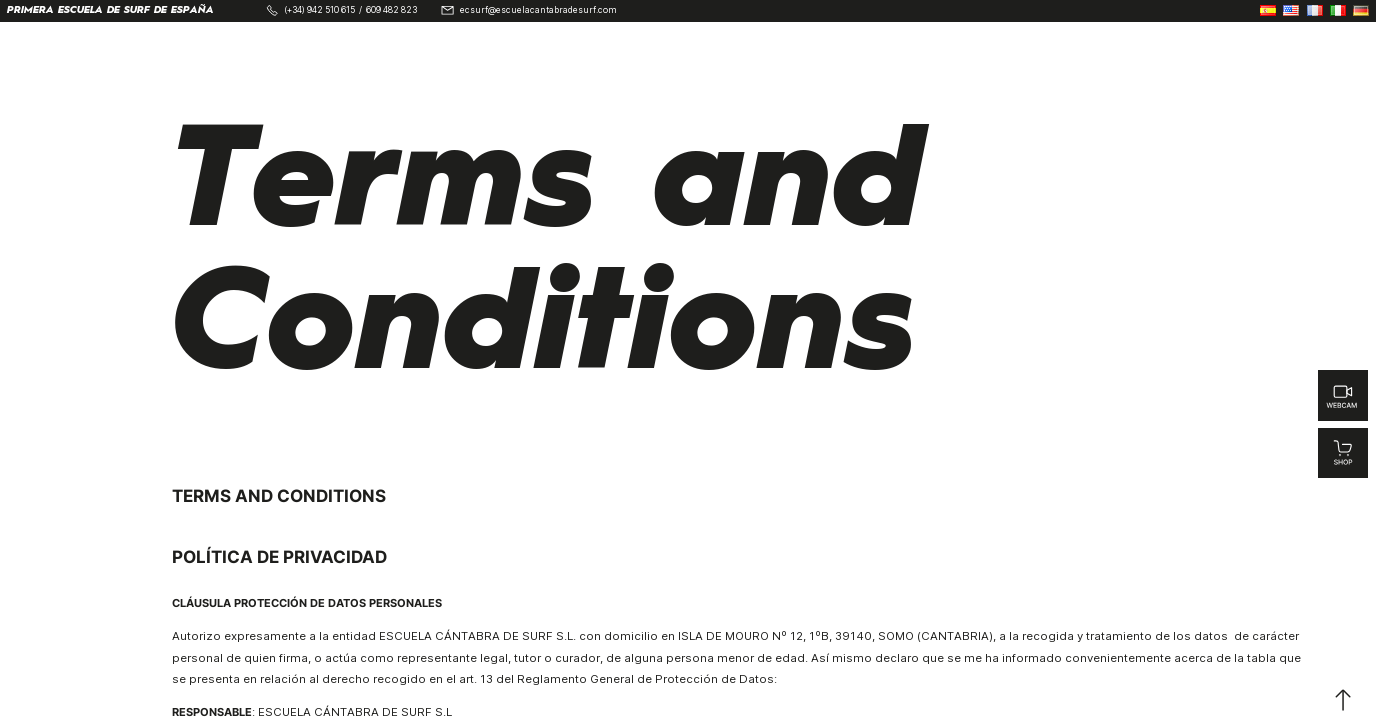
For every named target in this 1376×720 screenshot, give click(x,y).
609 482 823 (391, 10)
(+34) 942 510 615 (319, 10)
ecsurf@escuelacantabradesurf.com (538, 10)
